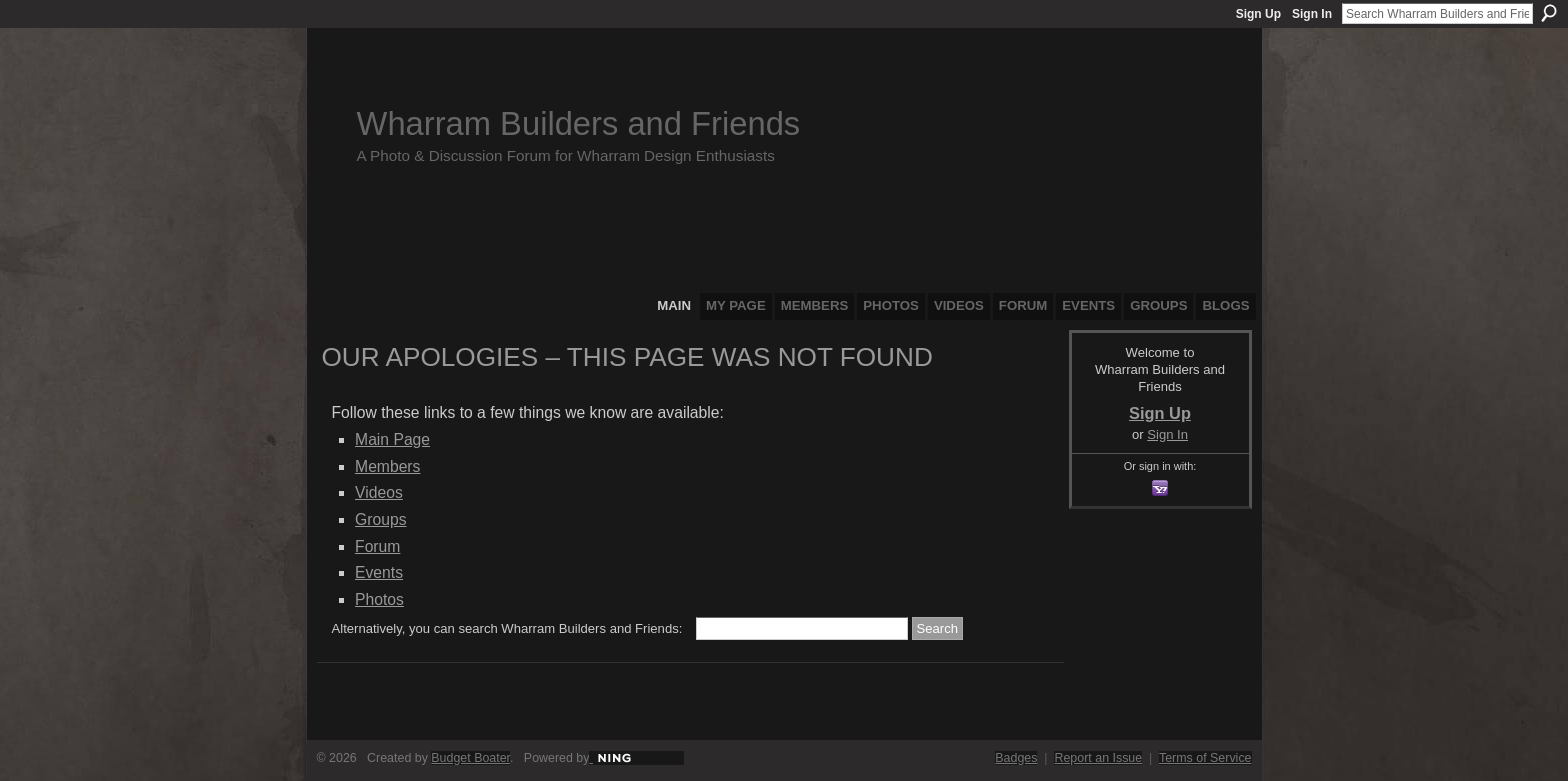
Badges (1016, 758)
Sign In (1312, 14)
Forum (377, 546)
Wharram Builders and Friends (579, 123)
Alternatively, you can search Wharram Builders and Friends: (507, 628)
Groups (380, 519)
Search (1549, 13)
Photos (379, 599)
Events (379, 572)
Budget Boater (470, 758)
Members (387, 466)
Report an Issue (1098, 758)
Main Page (392, 439)
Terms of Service (1205, 758)
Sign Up (1258, 14)
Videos (379, 492)
